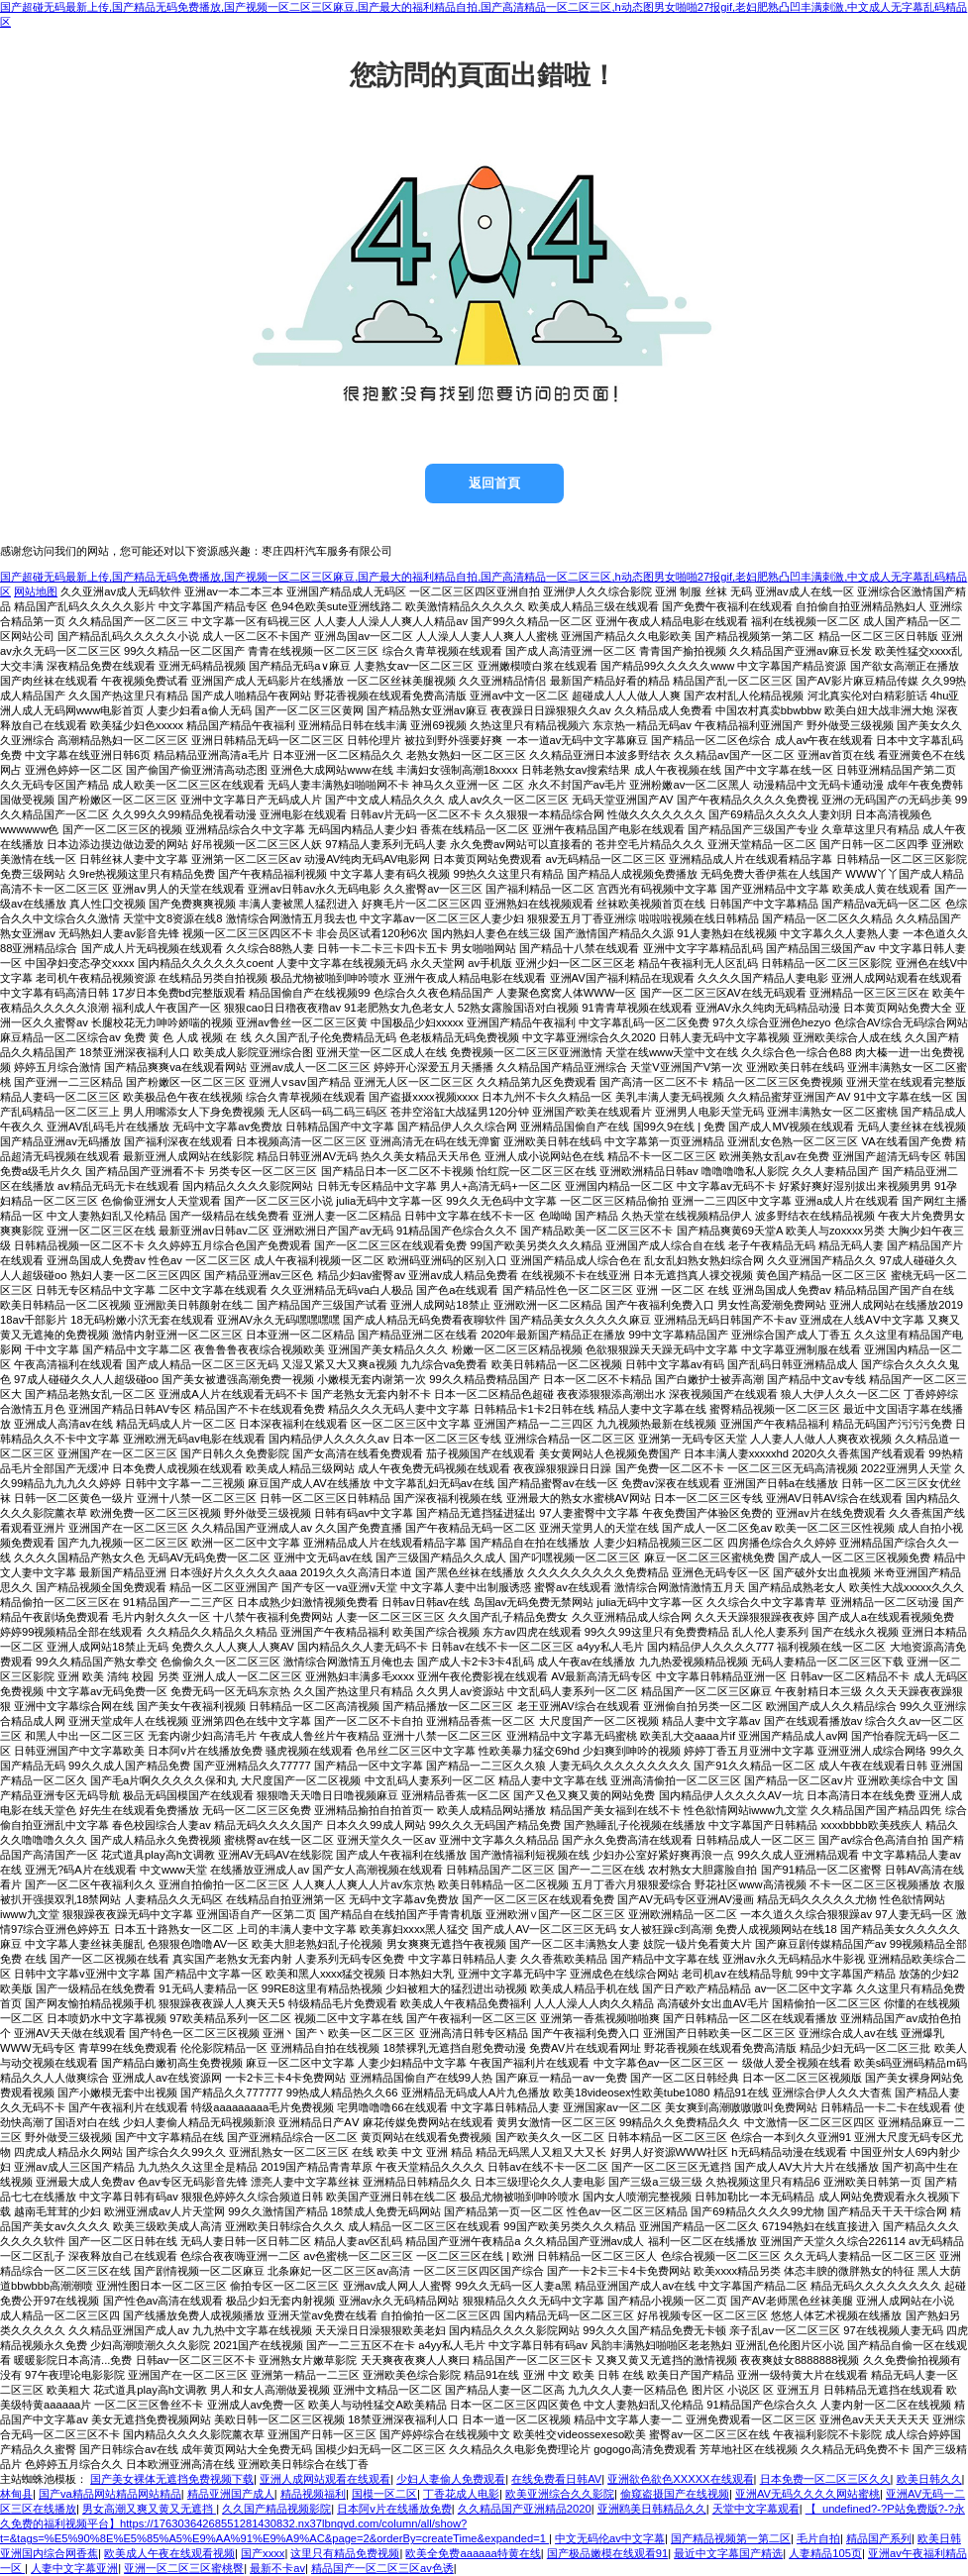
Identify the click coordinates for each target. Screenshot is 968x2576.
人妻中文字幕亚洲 (74, 2568)
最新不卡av (277, 2568)
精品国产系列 (879, 2538)
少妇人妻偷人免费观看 (450, 2479)
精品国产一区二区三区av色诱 (382, 2568)
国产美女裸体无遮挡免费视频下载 (172, 2479)
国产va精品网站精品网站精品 (110, 2494)
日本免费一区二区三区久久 (825, 2479)
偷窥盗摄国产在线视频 (674, 2494)
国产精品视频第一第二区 (731, 2538)
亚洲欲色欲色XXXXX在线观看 (680, 2479)
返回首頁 (494, 483)
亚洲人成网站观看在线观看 (325, 2479)
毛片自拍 (818, 2538)
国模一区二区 (384, 2494)
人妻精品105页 (825, 2553)
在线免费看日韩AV (556, 2479)
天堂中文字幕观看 (756, 2509)
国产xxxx (262, 2553)
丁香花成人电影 (461, 2494)
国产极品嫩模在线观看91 (607, 2553)
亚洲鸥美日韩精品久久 (651, 2509)
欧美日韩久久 (929, 2479)
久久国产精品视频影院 (276, 2509)
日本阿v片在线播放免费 (394, 2509)
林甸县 (16, 2494)
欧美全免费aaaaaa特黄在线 (472, 2553)
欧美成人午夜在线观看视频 (169, 2553)
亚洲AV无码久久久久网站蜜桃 (807, 2494)
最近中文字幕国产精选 (728, 2553)
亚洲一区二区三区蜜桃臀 (184, 2568)
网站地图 (35, 591)
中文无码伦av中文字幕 (610, 2538)
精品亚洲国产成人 (230, 2494)
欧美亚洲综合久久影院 (559, 2494)
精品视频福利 (313, 2494)
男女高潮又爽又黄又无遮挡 (149, 2509)
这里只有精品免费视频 (344, 2553)
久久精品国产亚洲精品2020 (525, 2509)
